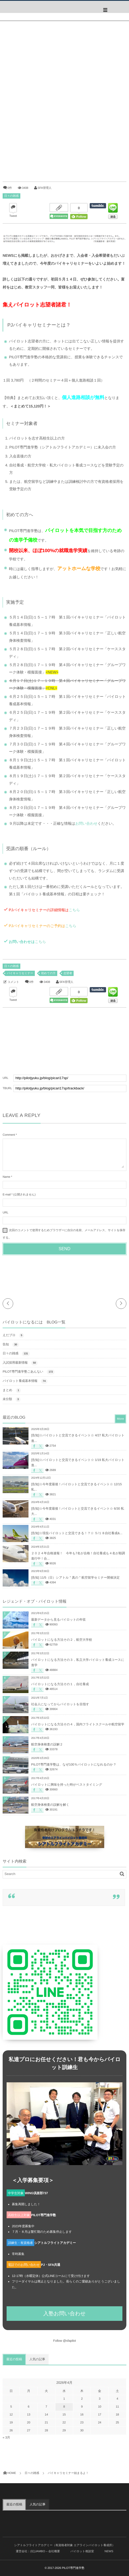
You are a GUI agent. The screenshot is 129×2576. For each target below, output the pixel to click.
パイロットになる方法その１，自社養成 (60, 1684)
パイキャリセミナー (20, 973)
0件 (9, 188)
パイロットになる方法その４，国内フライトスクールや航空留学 (77, 1724)
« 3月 (6, 2437)
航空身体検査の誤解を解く (50, 1805)
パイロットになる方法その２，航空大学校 (61, 1640)
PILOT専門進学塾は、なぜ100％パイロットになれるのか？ (73, 1764)
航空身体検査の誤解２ (47, 1744)
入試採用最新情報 (20, 1362)
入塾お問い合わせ (64, 2314)
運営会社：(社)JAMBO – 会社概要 (38, 2551)
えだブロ (13, 1335)
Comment (9, 1134)
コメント (13, 982)
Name (6, 1177)
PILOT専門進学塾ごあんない (29, 1371)
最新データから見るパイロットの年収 (58, 1619)
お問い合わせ (86, 823)
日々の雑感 (11, 196)
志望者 (68, 973)
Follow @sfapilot (64, 2341)
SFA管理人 (44, 188)
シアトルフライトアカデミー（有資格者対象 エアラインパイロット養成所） (64, 2545)
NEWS (108, 2551)
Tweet (13, 216)
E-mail (7, 1194)
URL (5, 1212)
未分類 (12, 1399)
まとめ (12, 1390)
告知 (11, 1344)
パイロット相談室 (82, 2551)
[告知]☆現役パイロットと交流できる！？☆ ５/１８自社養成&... (76, 1533)
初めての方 (48, 973)
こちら (74, 910)
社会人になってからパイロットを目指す (60, 1704)
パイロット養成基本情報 (25, 1381)
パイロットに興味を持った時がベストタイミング (66, 1784)
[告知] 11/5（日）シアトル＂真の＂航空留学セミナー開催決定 (75, 1577)
